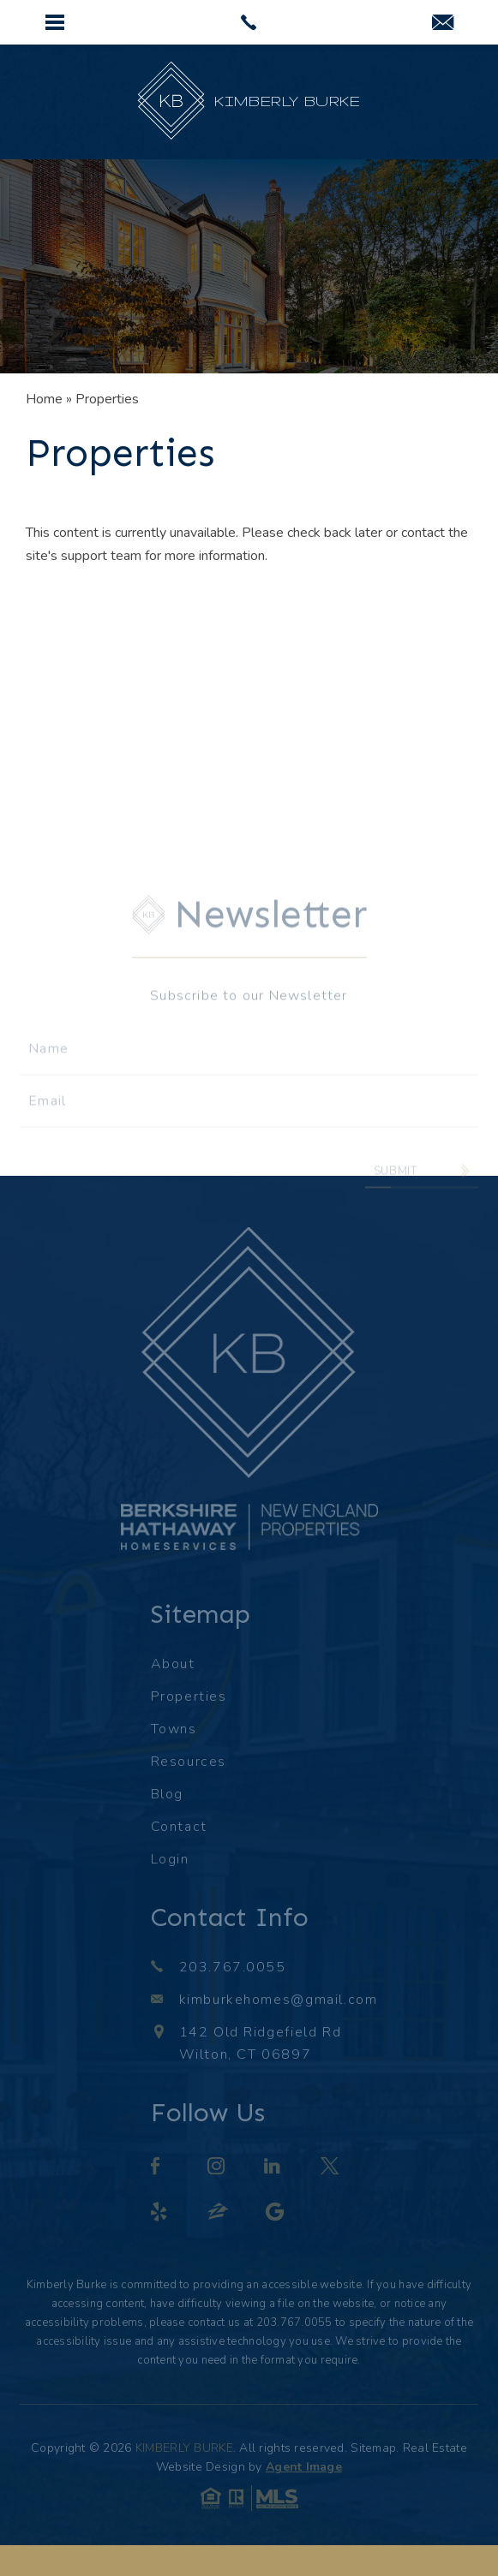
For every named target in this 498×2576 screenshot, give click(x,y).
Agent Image (304, 2467)
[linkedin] (273, 2168)
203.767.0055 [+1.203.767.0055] (232, 1967)
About (173, 1664)
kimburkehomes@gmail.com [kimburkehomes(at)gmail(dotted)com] (278, 1999)
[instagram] (217, 2168)
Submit (395, 1188)
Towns (174, 1729)
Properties (189, 1696)
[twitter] (331, 2168)
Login (170, 1859)
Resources (188, 1761)
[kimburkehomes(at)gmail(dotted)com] (442, 24)
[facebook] (156, 2168)
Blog (167, 1794)
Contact (179, 1826)
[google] (276, 2213)
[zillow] (219, 2213)
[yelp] (160, 2213)
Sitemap (373, 2448)
